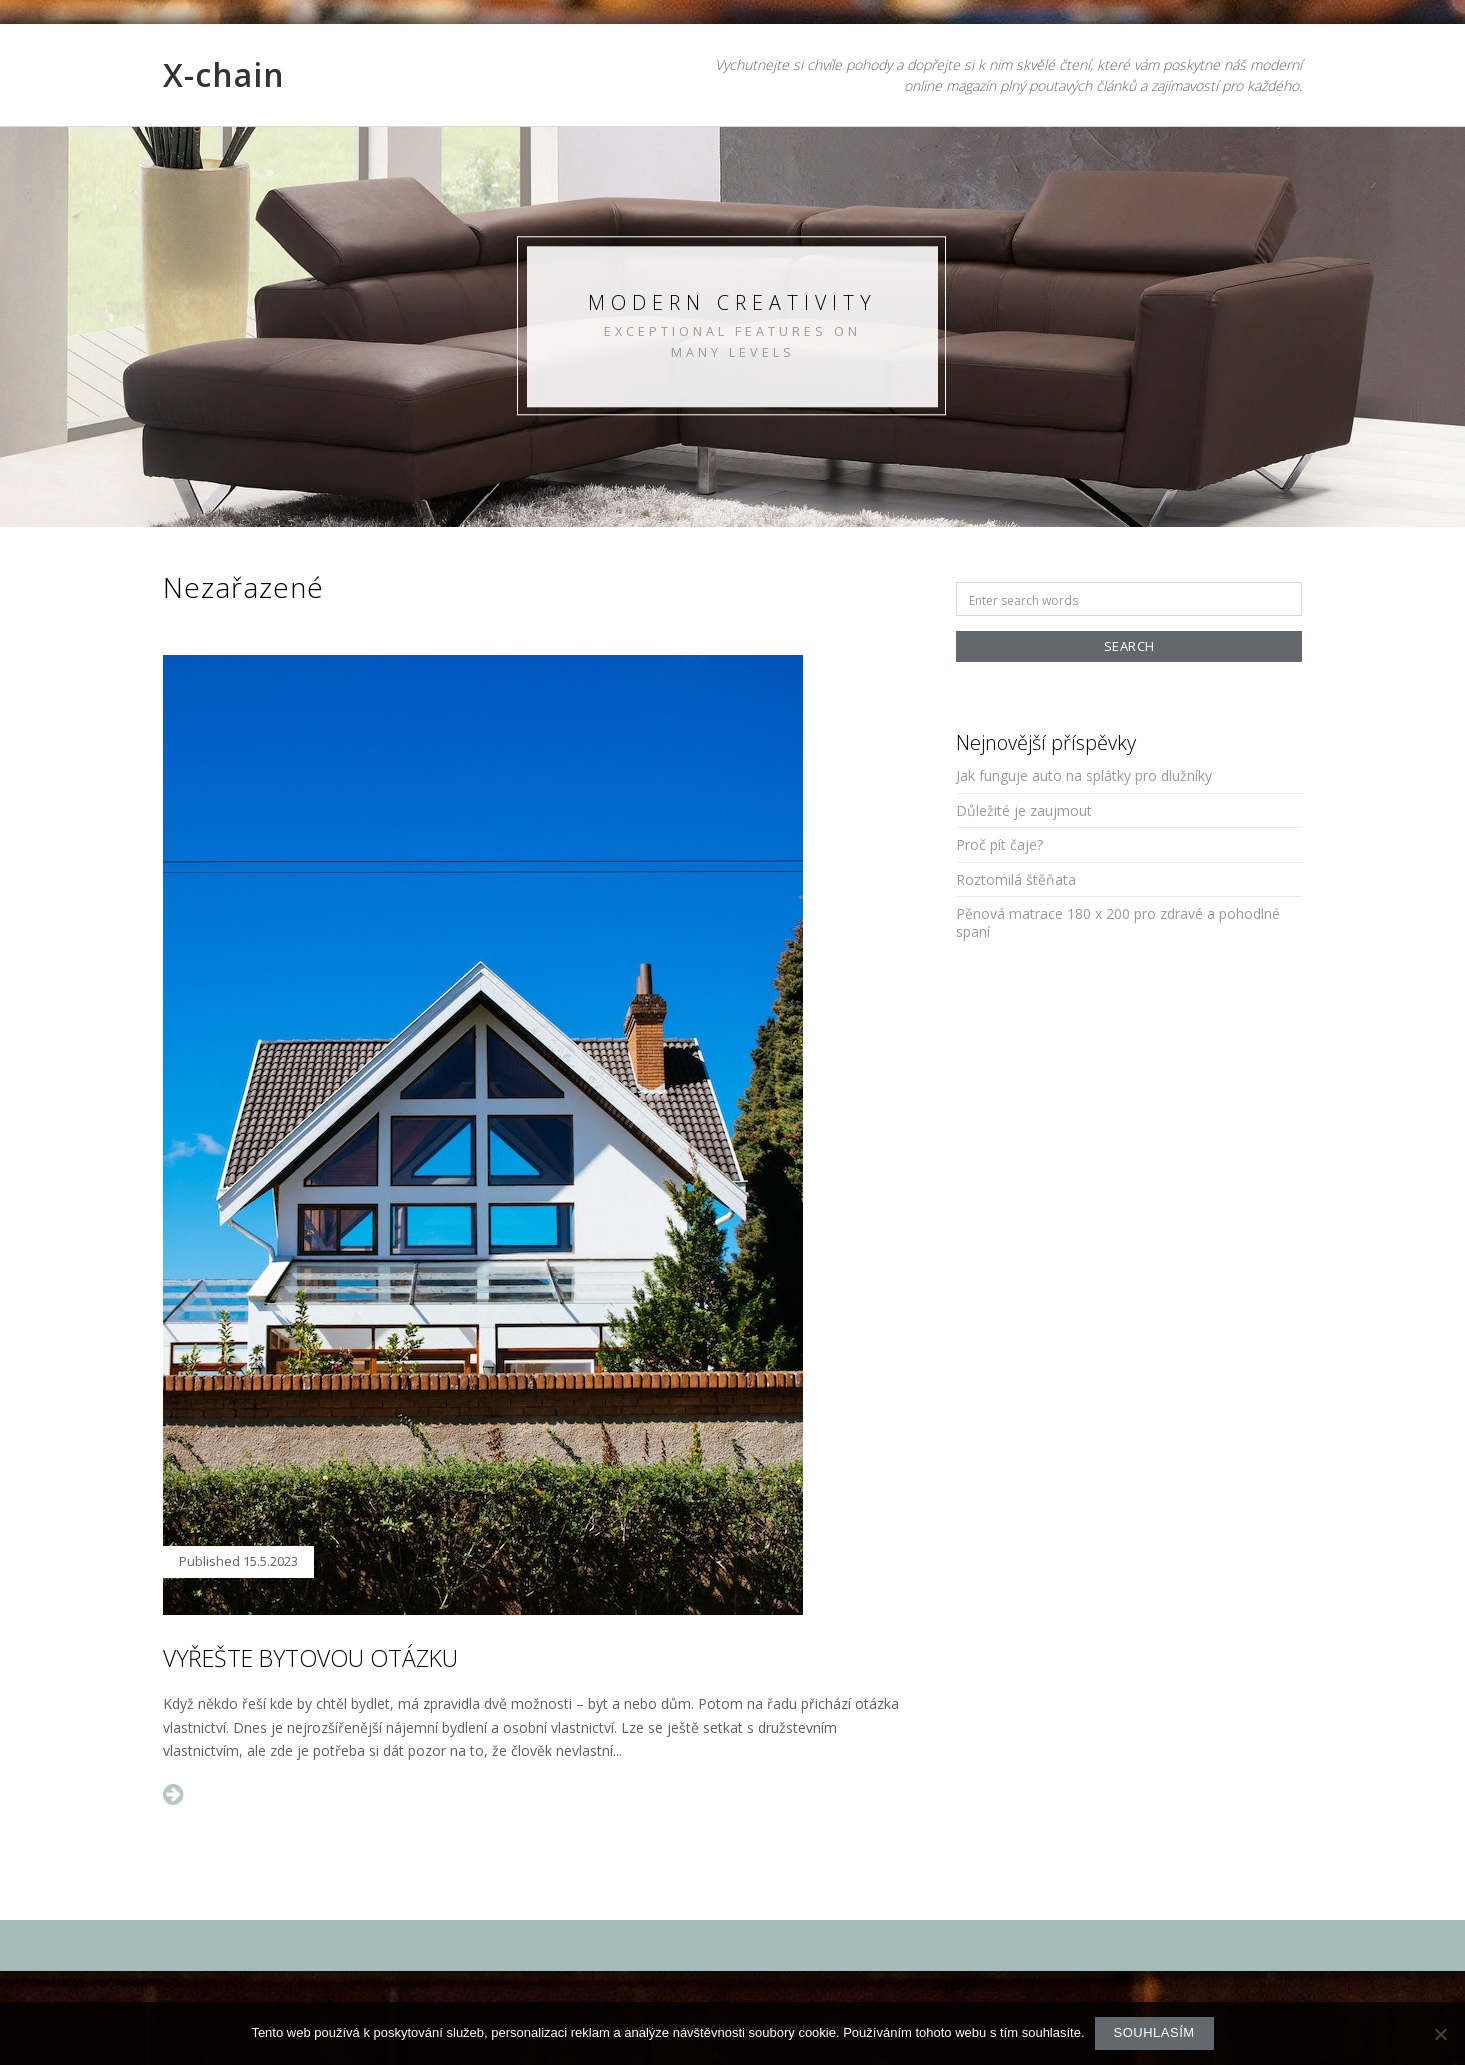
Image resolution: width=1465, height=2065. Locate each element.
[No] (1440, 2034)
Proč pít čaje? (999, 844)
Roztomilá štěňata (1016, 879)
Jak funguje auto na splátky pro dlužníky (1084, 775)
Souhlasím (1154, 2032)
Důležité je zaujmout (1024, 810)
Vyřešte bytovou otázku (310, 1658)
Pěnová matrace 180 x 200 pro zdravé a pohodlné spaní (1118, 922)
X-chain (224, 74)
